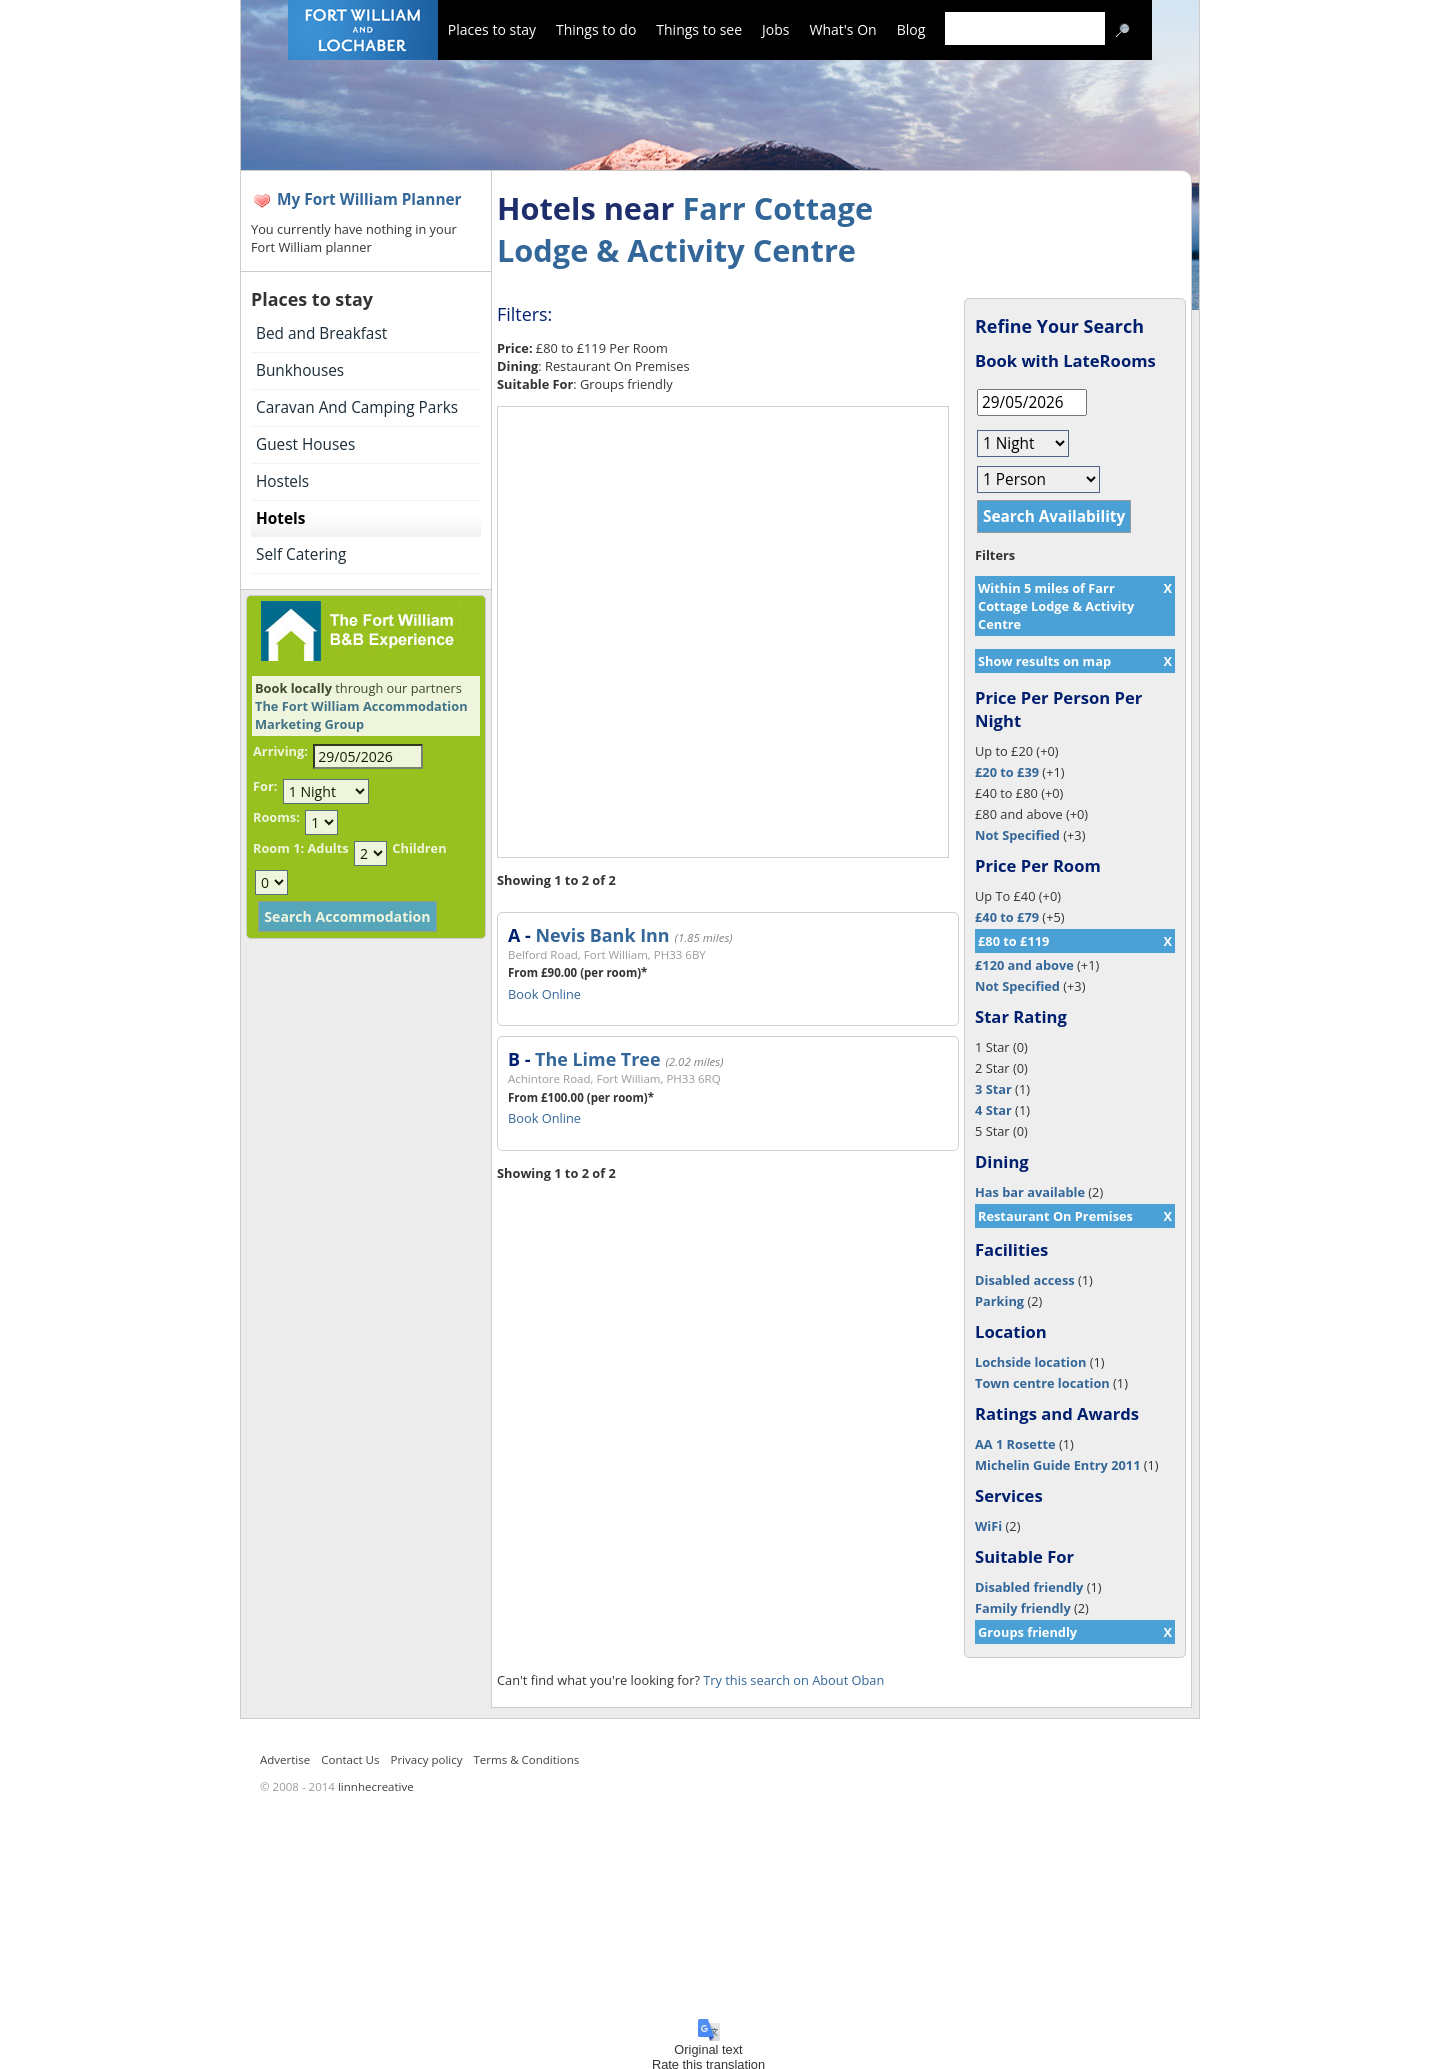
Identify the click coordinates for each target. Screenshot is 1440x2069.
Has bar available (1030, 1192)
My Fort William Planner (369, 199)
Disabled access (1025, 1280)
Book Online (544, 994)
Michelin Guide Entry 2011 (1057, 1465)
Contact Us (350, 1759)
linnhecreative (376, 1786)
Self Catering (301, 554)
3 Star (993, 1089)
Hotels (280, 518)
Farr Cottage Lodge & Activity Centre (685, 229)
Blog (911, 29)
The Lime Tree (597, 1059)
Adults (327, 848)
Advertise (285, 1759)
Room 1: (278, 848)
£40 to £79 (1007, 917)
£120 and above (1024, 965)
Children (419, 848)
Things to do (596, 29)
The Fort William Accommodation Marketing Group (361, 715)
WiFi (988, 1526)
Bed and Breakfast (321, 333)
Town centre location (1042, 1383)
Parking (999, 1301)
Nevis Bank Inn (602, 935)
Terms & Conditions (527, 1759)
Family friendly (1023, 1608)
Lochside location (1030, 1362)
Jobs (775, 29)
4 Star (993, 1110)
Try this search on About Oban (793, 1680)
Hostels (282, 481)
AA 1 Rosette (1015, 1444)
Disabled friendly (1029, 1587)
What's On (843, 29)
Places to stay (492, 29)
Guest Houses (305, 444)
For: (265, 786)
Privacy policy (426, 1759)
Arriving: (280, 751)
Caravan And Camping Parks (357, 407)
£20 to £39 (1007, 772)
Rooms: (276, 817)
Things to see (699, 29)
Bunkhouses (300, 370)
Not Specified (1017, 835)
